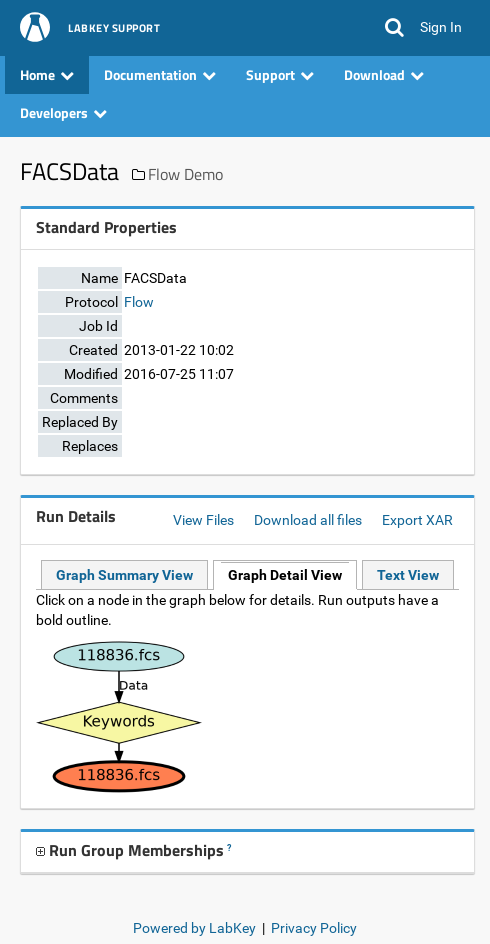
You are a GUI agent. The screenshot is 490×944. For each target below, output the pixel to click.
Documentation (160, 74)
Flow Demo (185, 174)
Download (384, 74)
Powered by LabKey (194, 928)
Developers (63, 112)
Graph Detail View (285, 575)
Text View (408, 575)
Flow (139, 302)
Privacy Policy (314, 928)
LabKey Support (114, 29)
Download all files (308, 520)
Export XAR (417, 520)
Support (280, 74)
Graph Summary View (124, 575)
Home (47, 74)
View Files (203, 520)
